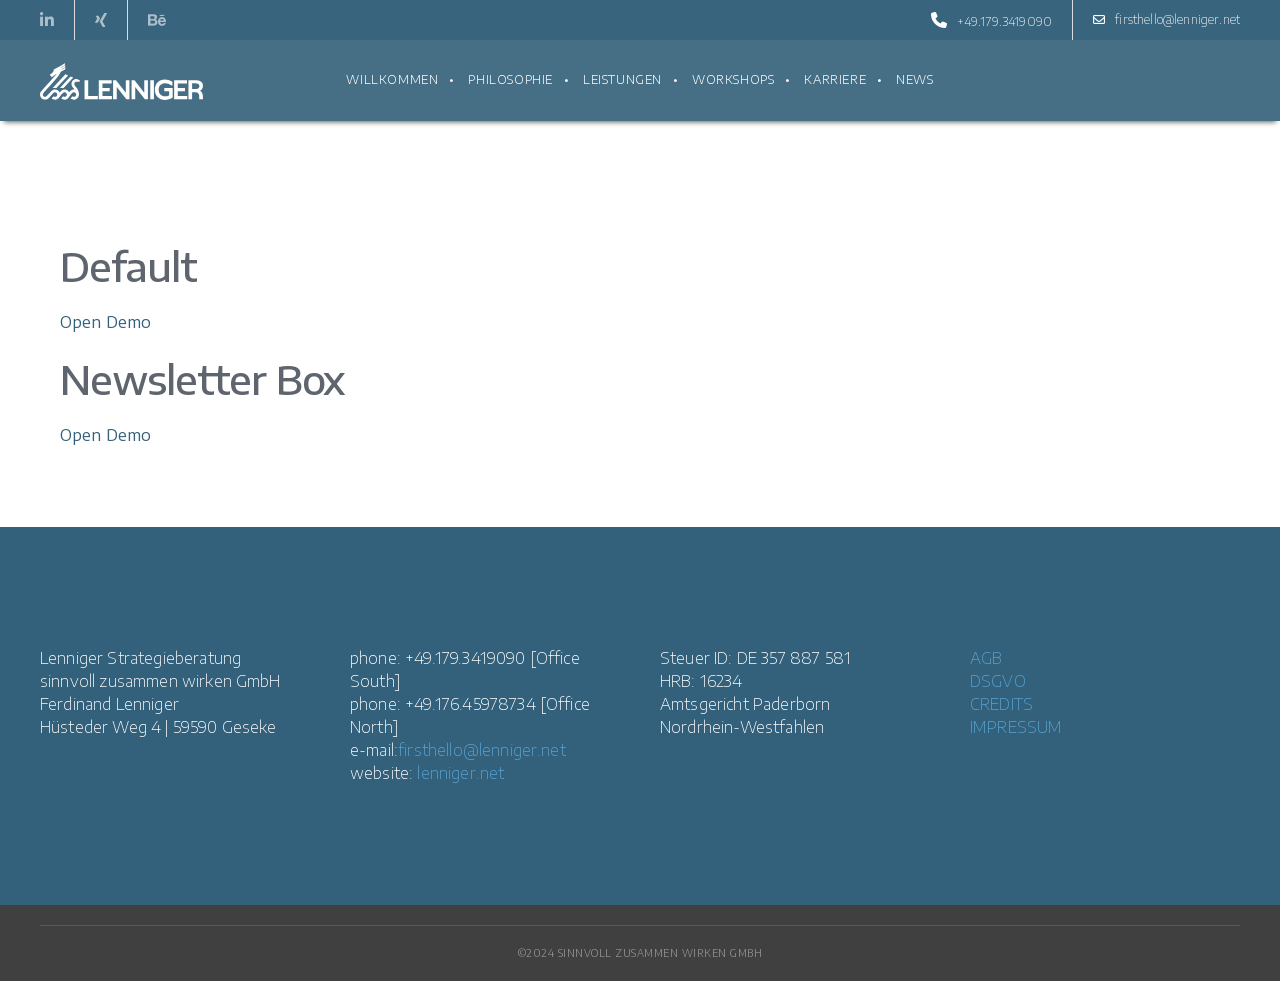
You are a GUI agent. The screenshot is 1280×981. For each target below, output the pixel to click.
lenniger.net (460, 773)
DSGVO (998, 681)
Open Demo (105, 322)
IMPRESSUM (1016, 727)
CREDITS (1001, 704)
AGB (986, 658)
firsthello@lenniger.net (1166, 20)
